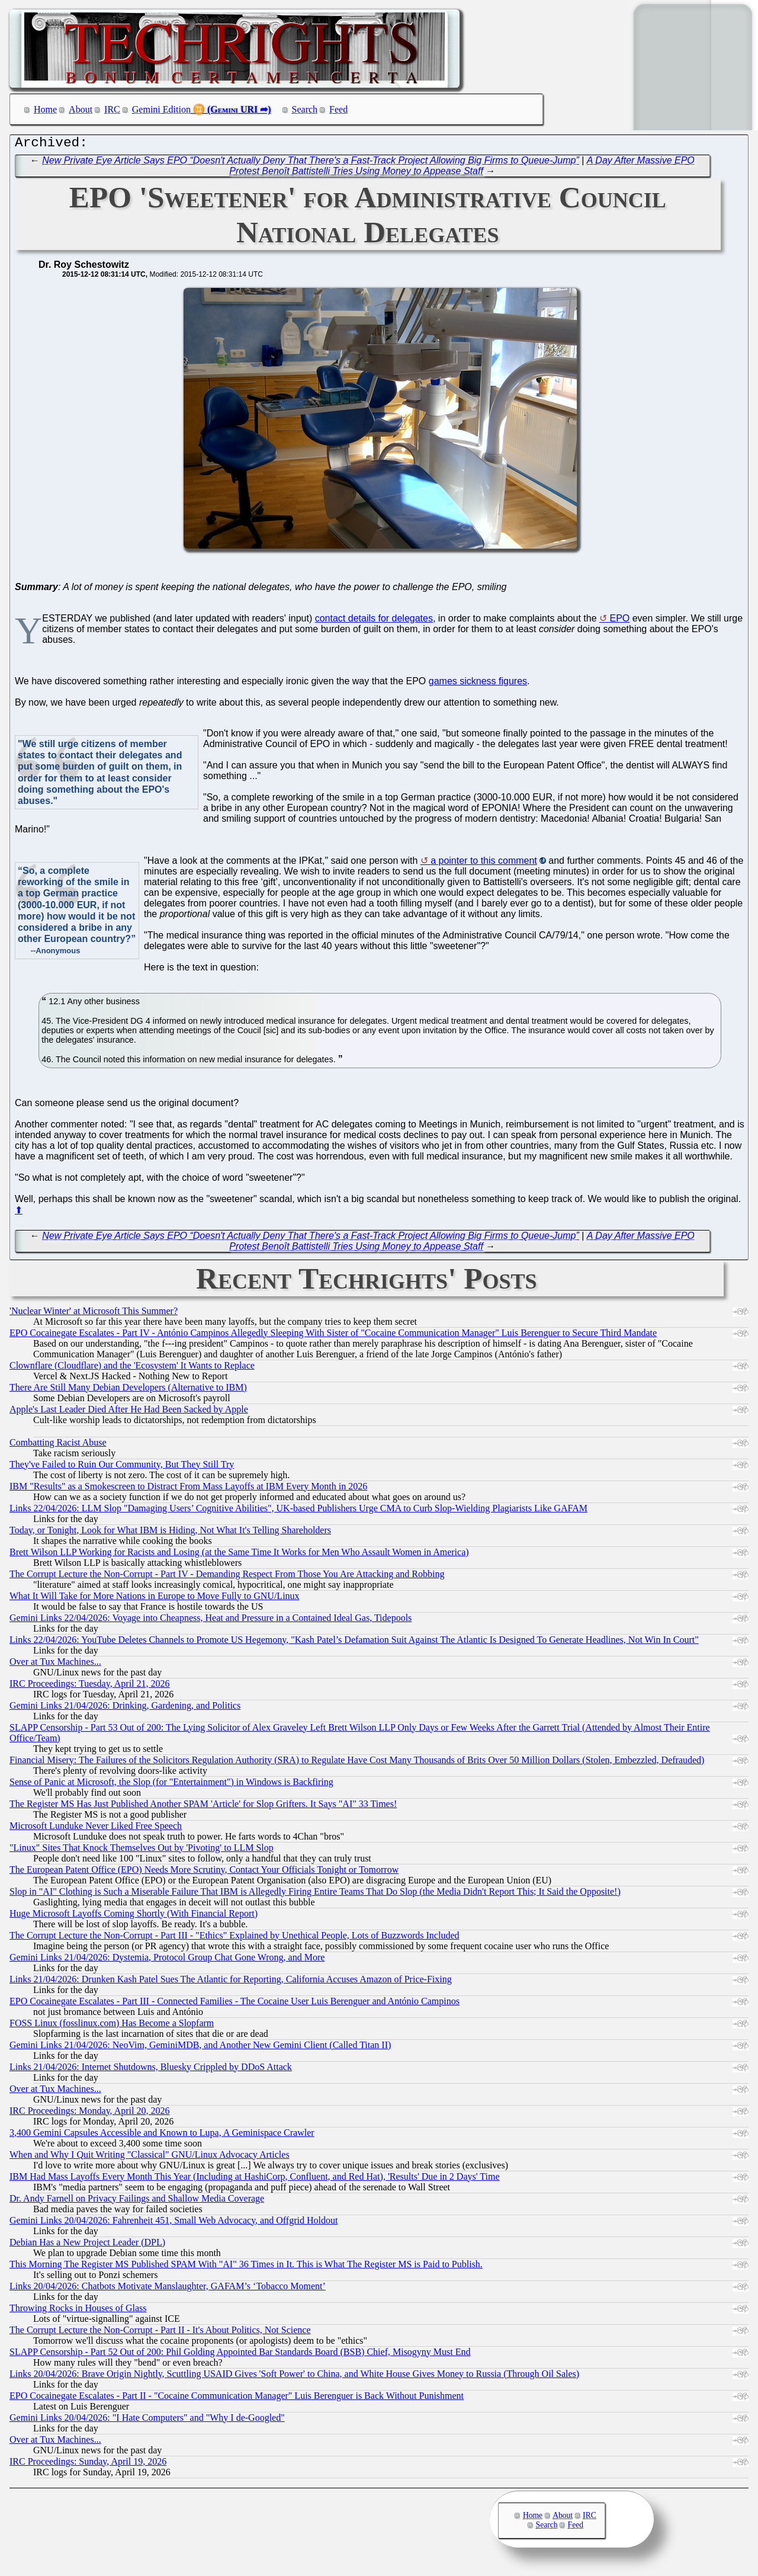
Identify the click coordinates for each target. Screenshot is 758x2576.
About (80, 109)
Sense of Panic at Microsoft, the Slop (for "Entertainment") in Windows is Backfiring (171, 1785)
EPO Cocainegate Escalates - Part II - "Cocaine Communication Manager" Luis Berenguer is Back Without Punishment (236, 2399)
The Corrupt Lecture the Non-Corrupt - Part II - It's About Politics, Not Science (160, 2333)
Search (305, 109)
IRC (112, 109)
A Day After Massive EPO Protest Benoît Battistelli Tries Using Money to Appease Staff (462, 168)
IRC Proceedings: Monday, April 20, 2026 (89, 2114)
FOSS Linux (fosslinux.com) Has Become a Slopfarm (111, 2026)
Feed (338, 109)
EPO (619, 621)
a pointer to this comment (484, 863)
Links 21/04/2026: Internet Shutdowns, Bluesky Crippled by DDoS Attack (150, 2070)
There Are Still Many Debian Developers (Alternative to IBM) (128, 1390)
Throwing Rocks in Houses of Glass (78, 2311)
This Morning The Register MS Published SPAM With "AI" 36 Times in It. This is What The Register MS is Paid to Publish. (246, 2267)
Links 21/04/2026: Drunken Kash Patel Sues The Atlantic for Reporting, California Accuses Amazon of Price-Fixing (230, 1982)
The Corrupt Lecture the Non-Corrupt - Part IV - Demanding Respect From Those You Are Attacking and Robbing (226, 1577)
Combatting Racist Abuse (58, 1445)
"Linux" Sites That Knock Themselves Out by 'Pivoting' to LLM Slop (141, 1851)
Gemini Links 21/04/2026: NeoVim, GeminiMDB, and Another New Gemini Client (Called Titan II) (200, 2048)
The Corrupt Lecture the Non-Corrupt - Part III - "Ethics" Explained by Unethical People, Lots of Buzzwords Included (234, 1938)
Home (45, 109)
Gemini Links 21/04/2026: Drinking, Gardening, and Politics (124, 1708)
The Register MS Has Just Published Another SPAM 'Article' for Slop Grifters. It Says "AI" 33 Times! (203, 1807)
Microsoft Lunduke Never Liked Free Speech (95, 1829)
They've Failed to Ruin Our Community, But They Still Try (121, 1467)
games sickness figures (478, 684)
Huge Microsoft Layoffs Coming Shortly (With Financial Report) (133, 1916)
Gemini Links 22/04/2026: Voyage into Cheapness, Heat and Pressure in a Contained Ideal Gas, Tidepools (210, 1621)
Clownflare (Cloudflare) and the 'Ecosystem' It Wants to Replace (132, 1368)
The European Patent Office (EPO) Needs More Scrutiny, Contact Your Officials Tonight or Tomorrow (204, 1872)
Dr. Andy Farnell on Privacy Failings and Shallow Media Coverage (136, 2201)
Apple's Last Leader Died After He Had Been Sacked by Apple (128, 1412)
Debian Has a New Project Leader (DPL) (87, 2245)
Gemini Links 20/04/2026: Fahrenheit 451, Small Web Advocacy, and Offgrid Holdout (173, 2223)
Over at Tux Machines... (55, 1664)
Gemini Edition (161, 109)
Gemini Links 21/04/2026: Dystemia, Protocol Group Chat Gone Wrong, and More (167, 1960)
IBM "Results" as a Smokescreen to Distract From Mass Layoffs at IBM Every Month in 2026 (188, 1489)
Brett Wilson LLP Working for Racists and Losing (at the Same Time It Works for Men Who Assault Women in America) (239, 1555)
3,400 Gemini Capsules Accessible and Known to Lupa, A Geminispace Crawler (161, 2135)
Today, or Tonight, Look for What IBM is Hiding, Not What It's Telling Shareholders (170, 1533)
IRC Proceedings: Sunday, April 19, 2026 (87, 2464)
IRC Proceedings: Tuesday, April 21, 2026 (89, 1686)
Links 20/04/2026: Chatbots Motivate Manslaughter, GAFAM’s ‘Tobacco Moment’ (167, 2289)
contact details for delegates (374, 621)
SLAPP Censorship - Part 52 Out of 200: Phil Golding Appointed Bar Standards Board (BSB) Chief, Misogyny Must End (240, 2355)
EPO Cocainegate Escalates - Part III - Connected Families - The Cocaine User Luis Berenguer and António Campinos (234, 2004)
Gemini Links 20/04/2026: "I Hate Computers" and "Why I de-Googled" (147, 2420)
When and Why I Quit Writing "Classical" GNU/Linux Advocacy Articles (149, 2157)
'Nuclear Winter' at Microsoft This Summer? (93, 1314)
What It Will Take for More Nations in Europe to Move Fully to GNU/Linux (154, 1599)
